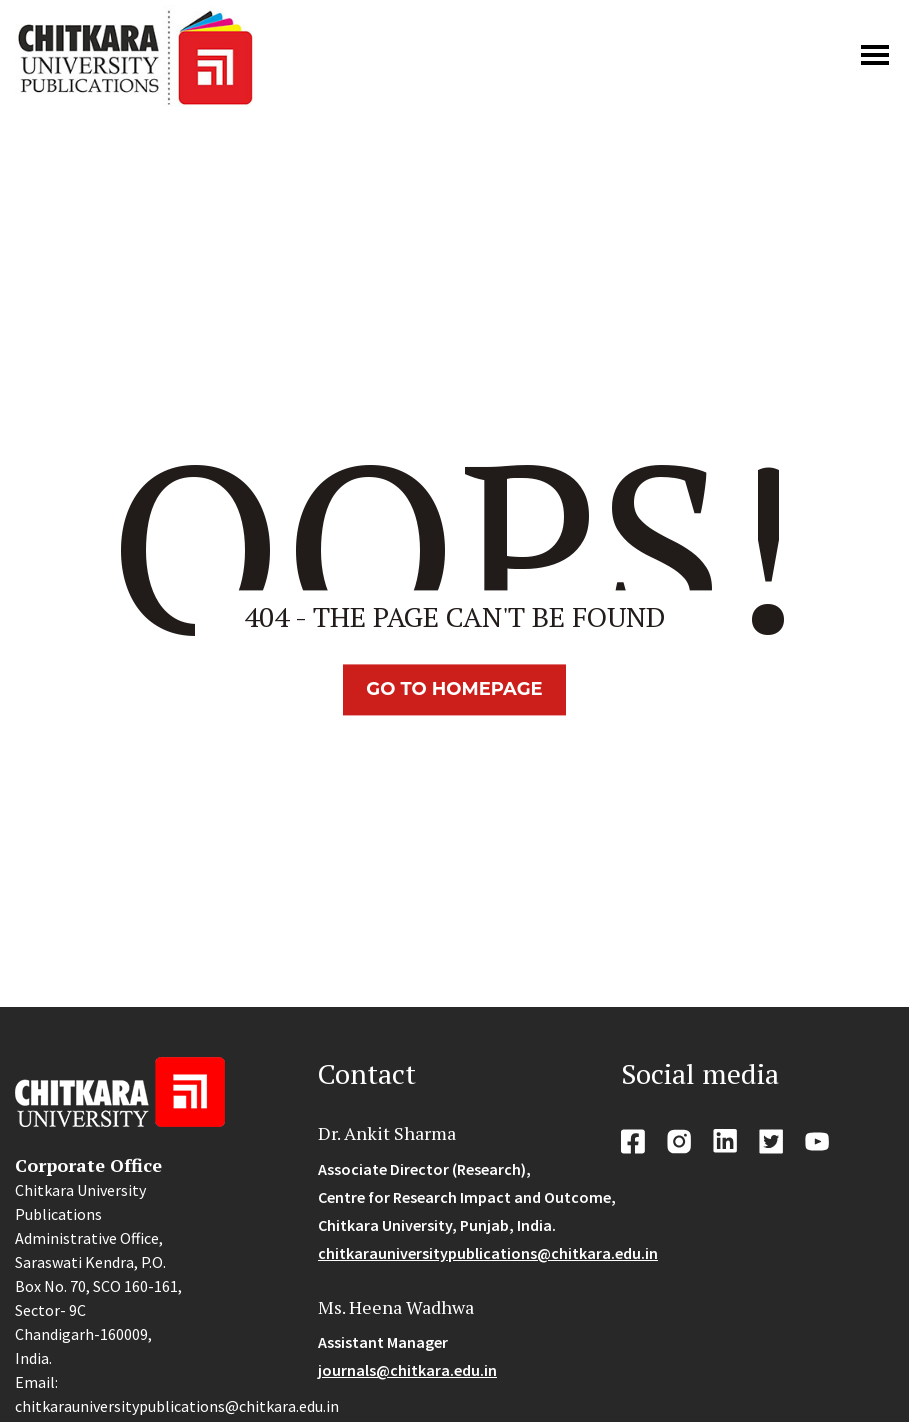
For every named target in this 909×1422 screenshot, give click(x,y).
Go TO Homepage (454, 689)
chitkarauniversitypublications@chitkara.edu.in (488, 1253)
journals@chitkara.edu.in (407, 1370)
